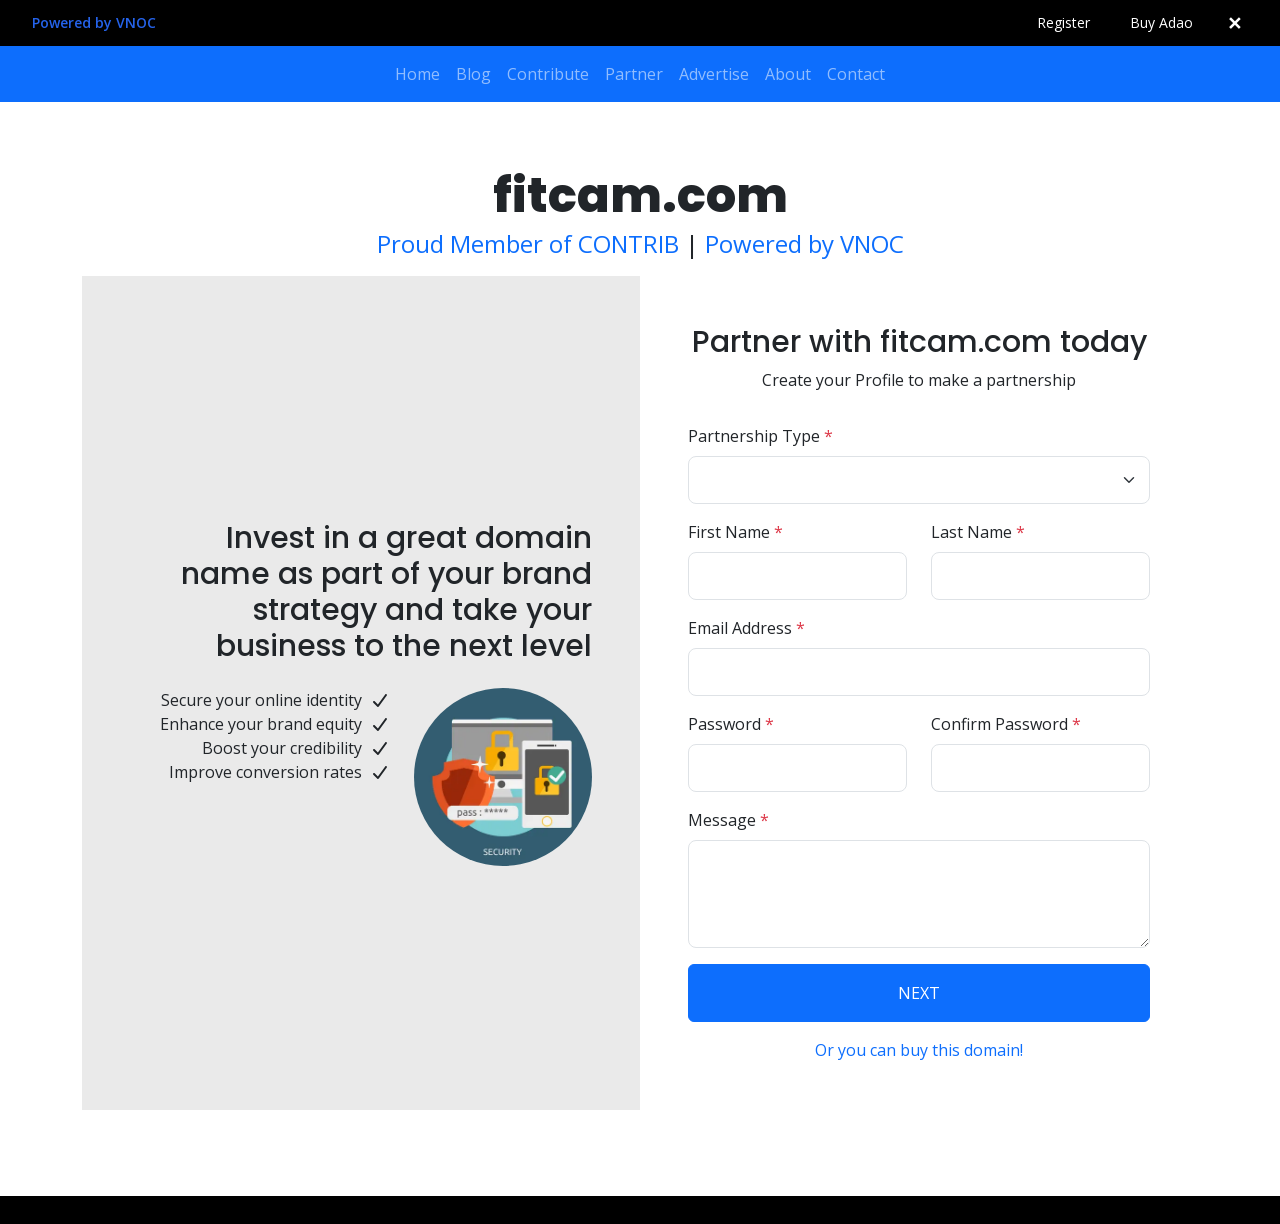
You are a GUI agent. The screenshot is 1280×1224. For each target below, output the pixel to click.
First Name (735, 532)
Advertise (714, 74)
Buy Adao (1161, 22)
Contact (856, 74)
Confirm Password (1006, 724)
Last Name (978, 532)
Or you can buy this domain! (919, 1050)
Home (417, 74)
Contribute (548, 74)
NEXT (919, 993)
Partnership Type (760, 436)
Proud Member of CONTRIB (528, 243)
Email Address (746, 628)
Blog (473, 74)
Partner (634, 74)
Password (731, 724)
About (788, 74)
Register (1063, 22)
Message (728, 820)
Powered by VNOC (94, 22)
